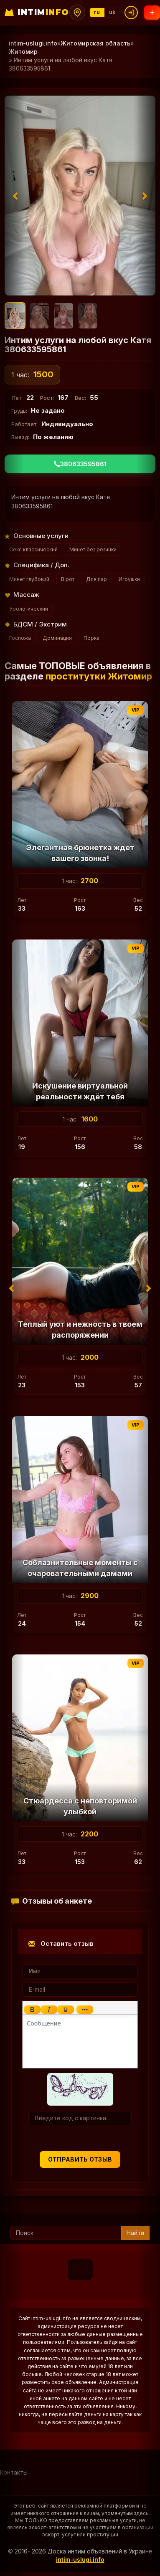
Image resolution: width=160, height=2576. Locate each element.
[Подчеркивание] (65, 2009)
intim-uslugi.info (33, 43)
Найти (135, 2232)
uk (112, 12)
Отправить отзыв (80, 2159)
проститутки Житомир (99, 676)
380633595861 (80, 464)
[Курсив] (49, 2009)
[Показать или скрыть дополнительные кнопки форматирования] (84, 2009)
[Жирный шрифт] (32, 2009)
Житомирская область (95, 43)
